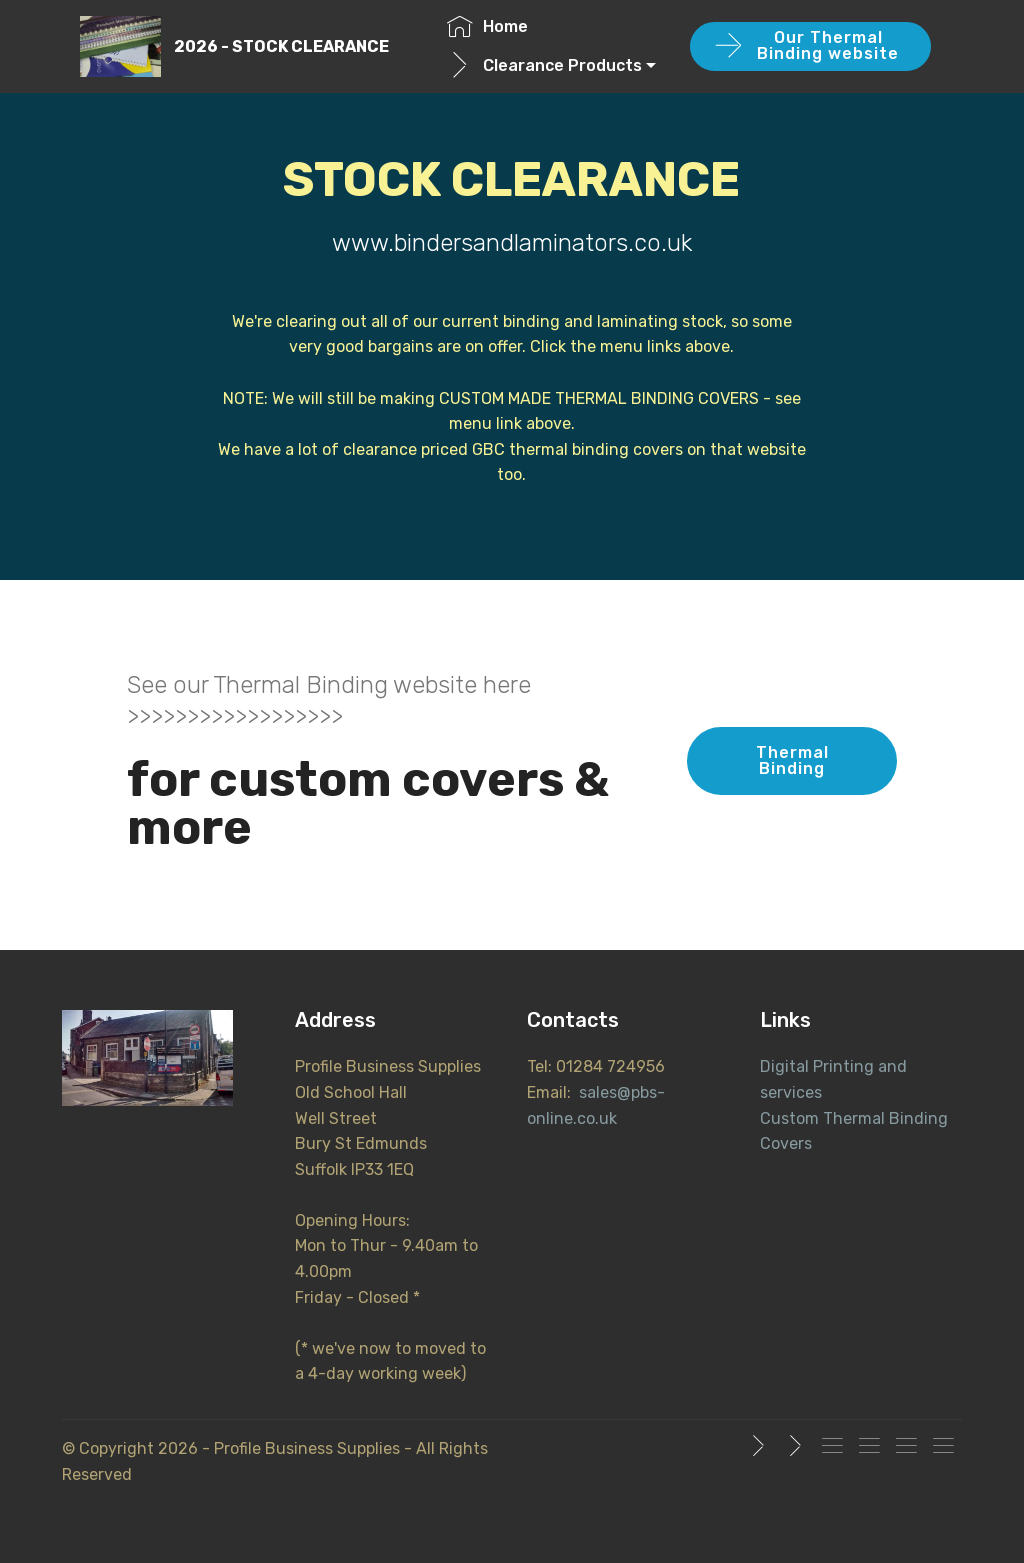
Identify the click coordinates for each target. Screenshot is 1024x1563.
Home (487, 26)
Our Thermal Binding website (807, 45)
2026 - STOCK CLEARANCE (281, 46)
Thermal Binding (792, 760)
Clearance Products (544, 65)
